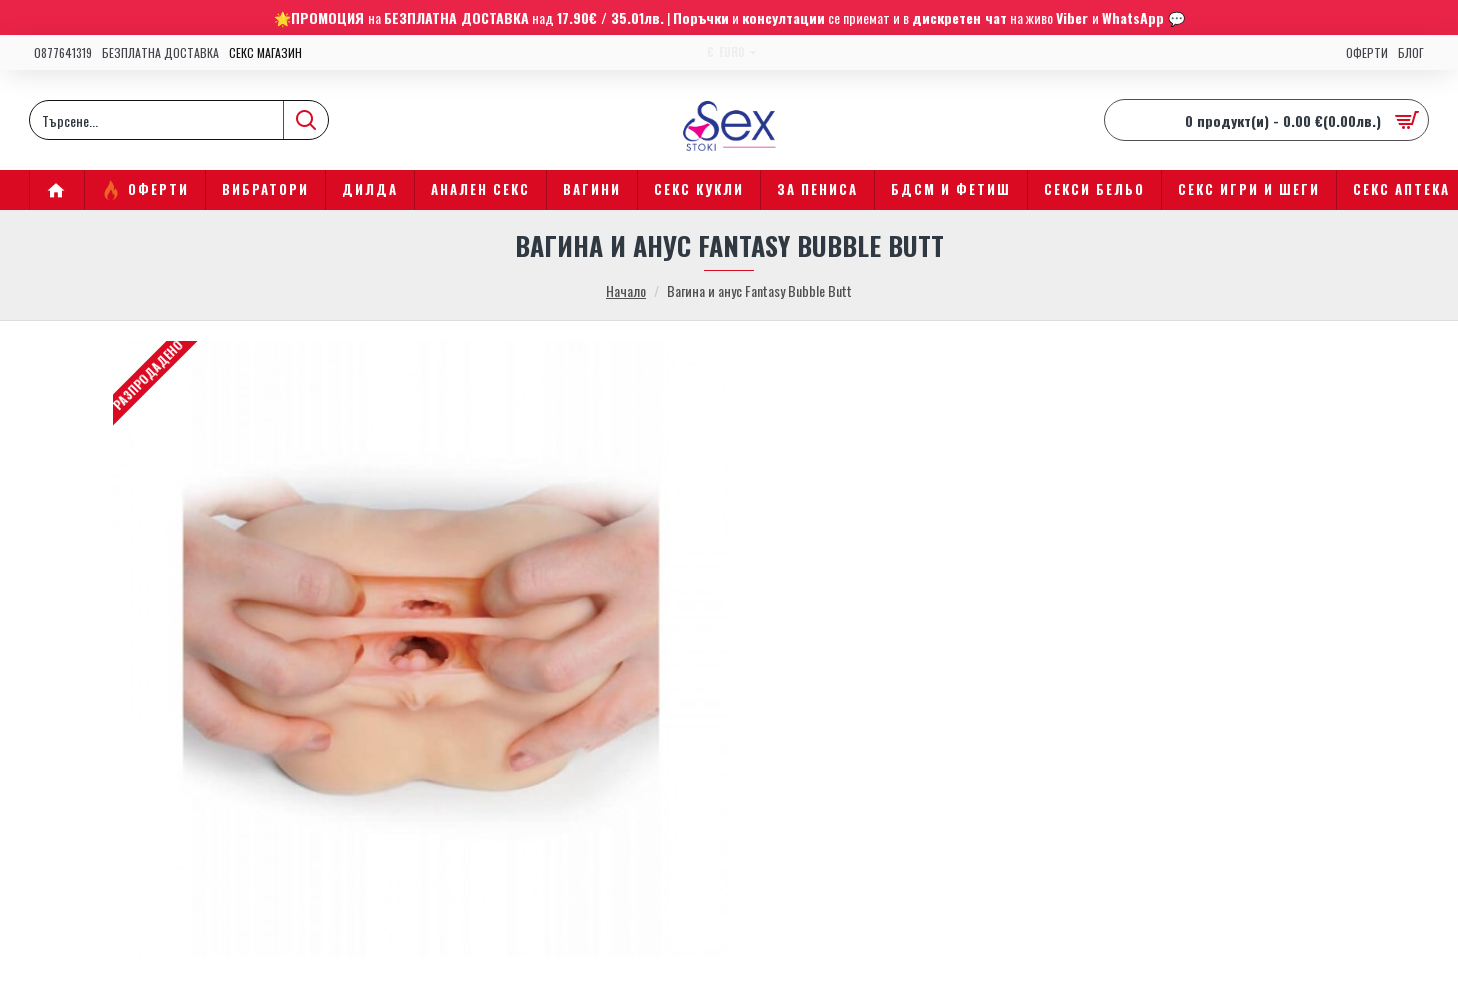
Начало (626, 290)
